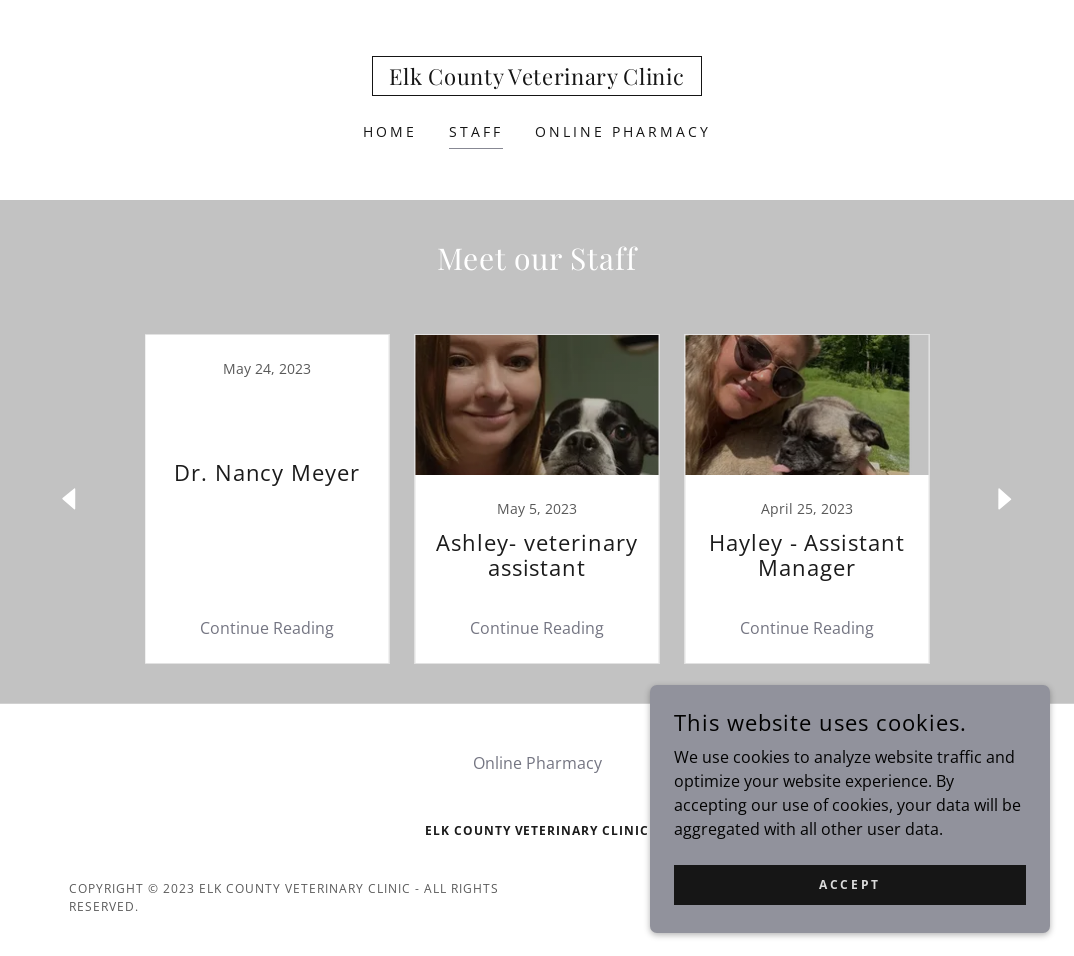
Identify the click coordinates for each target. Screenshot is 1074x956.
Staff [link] (476, 131)
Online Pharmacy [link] (623, 131)
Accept (849, 884)
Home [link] (390, 131)
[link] (536, 79)
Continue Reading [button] (267, 628)
